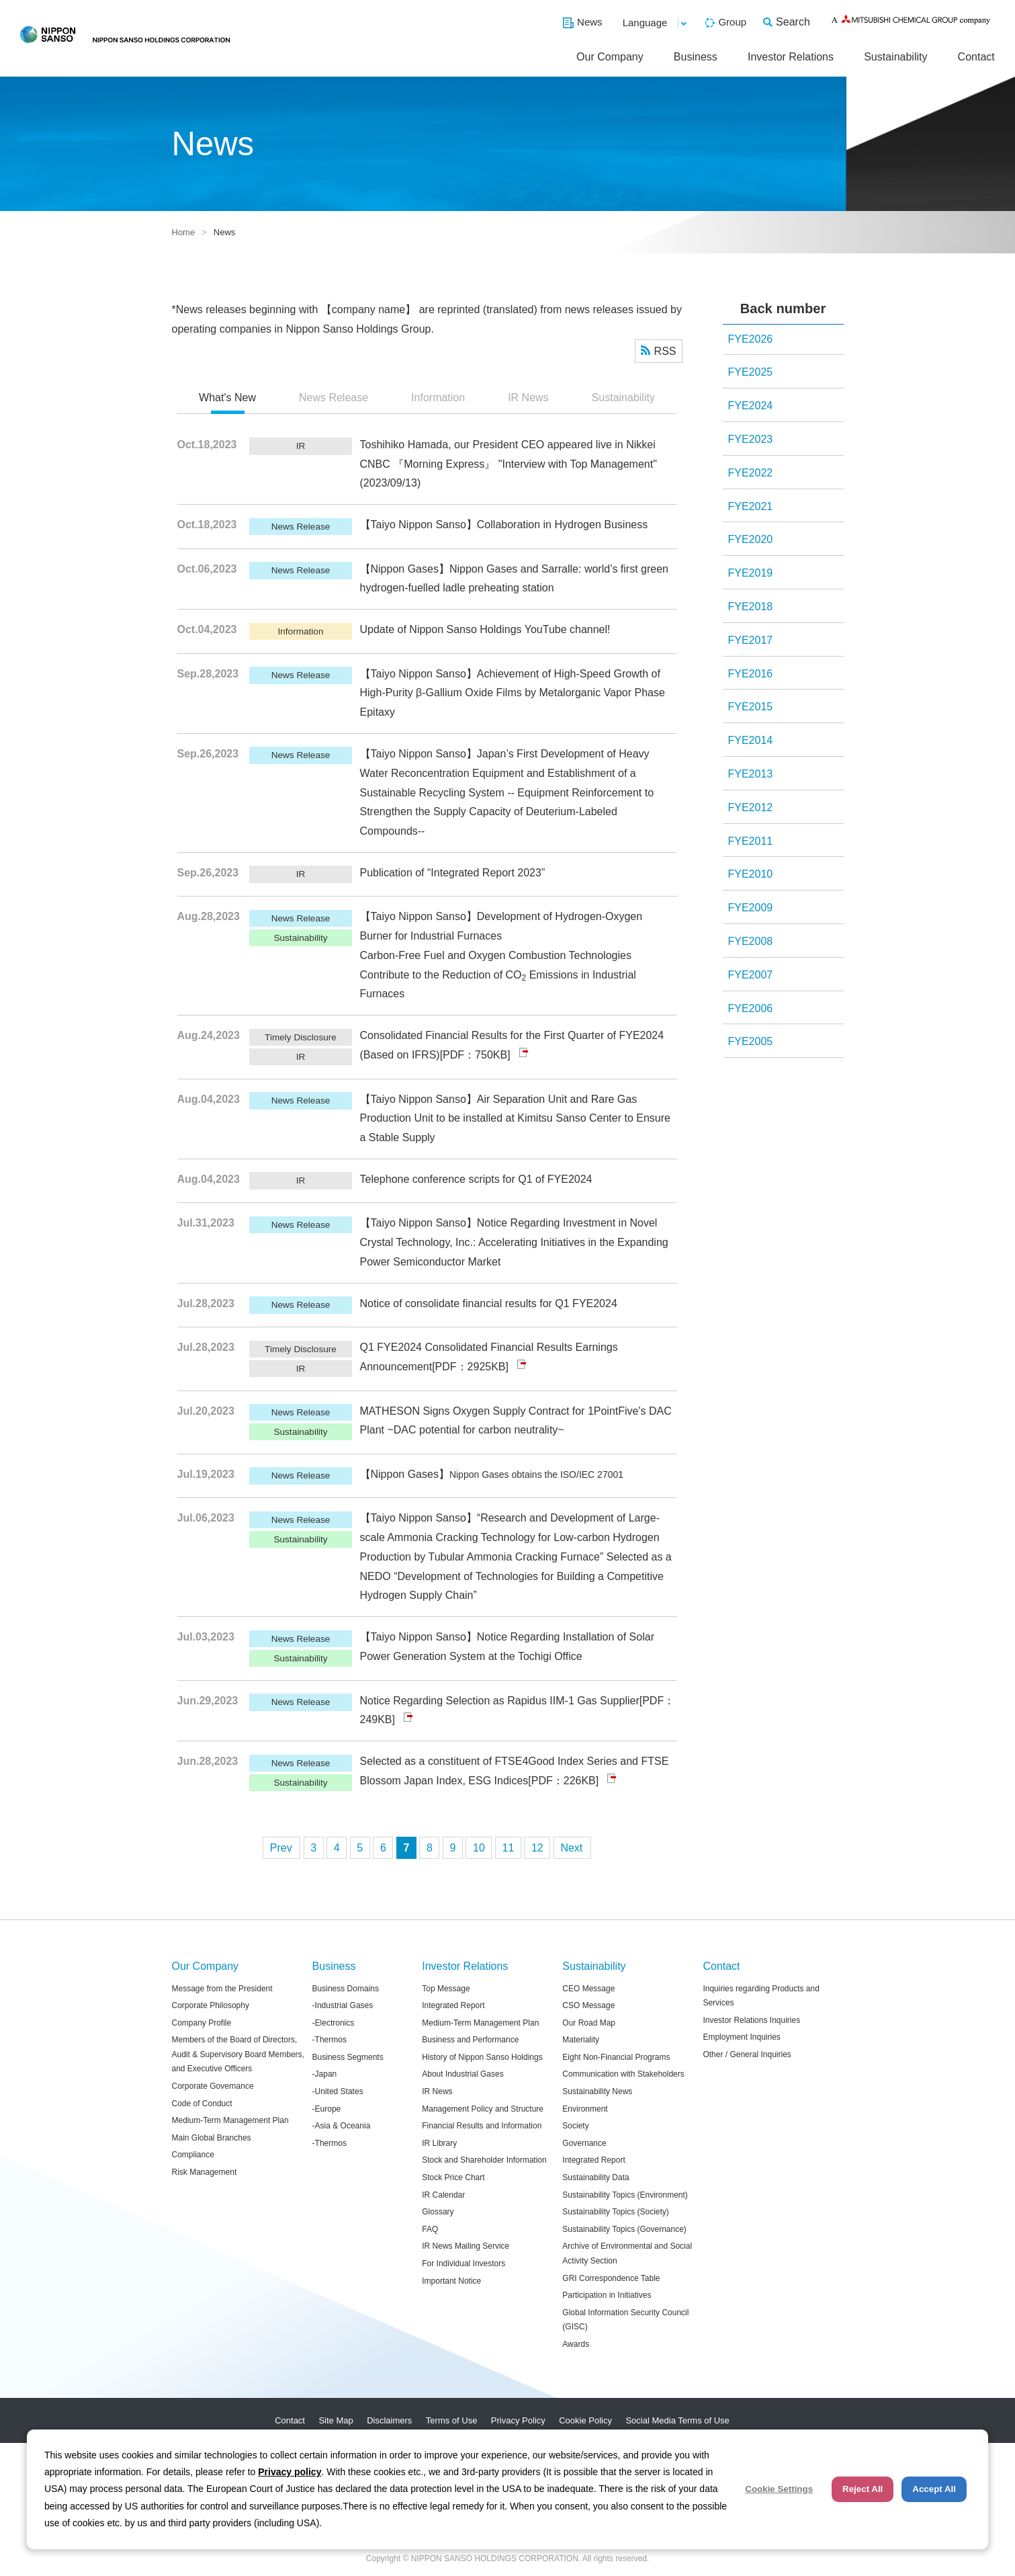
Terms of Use (452, 2420)
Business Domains (345, 1988)
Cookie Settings (779, 2489)
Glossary (437, 2211)
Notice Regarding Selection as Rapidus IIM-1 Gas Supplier (499, 1700)
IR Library (439, 2143)
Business (695, 57)
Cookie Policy (585, 2420)
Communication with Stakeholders (623, 2074)
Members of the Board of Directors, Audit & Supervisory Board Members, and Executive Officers (238, 2054)
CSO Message (588, 2005)
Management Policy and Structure (482, 2109)
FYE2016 (750, 673)
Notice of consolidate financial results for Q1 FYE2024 (488, 1303)
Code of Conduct (202, 2103)
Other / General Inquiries (747, 2054)
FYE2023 (750, 439)
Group (732, 22)
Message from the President (222, 1988)
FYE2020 (750, 539)
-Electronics (333, 2023)
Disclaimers (389, 2420)
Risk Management (204, 2172)
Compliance (193, 2154)
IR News (437, 2091)
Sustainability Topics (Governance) (624, 2229)
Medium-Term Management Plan (230, 2120)
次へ (572, 1848)
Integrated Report (453, 2005)
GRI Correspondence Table (611, 2278)
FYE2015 (750, 706)
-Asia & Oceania (341, 2125)
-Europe (326, 2109)
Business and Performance (470, 2039)
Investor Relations (791, 57)
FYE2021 (750, 506)
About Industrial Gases (462, 2074)
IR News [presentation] (528, 397)
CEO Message (588, 1988)
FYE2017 (750, 640)
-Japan (324, 2074)
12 (537, 1848)
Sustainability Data (595, 2177)
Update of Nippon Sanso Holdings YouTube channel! (485, 629)
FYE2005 (750, 1041)
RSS (665, 351)
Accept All (934, 2489)
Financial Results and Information (481, 2125)
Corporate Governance (213, 2086)
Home (183, 232)
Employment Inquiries (741, 2037)
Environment (584, 2109)
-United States (337, 2091)
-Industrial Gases (342, 2005)
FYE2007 (750, 975)
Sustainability (895, 57)
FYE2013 (750, 774)
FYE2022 (750, 473)
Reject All (862, 2489)
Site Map (335, 2420)
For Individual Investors (463, 2263)
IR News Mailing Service (465, 2246)
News (590, 22)
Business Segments (348, 2057)
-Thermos (329, 2039)
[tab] (227, 398)
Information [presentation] (438, 397)
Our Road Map (588, 2023)
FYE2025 (750, 372)
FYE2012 (750, 807)
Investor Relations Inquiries (751, 2020)
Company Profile (202, 2023)
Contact (976, 57)
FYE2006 (750, 1008)
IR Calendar (443, 2195)
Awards (575, 2344)
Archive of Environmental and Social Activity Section (627, 2253)
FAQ (430, 2229)
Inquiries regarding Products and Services (761, 1996)
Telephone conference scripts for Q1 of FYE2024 (476, 1179)
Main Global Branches (211, 2138)
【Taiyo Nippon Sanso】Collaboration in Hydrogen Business (504, 524)
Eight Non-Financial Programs (616, 2057)
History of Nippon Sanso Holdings (482, 2057)
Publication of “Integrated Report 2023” (452, 872)
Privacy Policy (518, 2420)
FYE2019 (750, 573)
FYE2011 (750, 841)
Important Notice (451, 2281)
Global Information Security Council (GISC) (625, 2320)
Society (575, 2125)
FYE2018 (750, 606)
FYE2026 (750, 339)
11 (508, 1848)
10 (479, 1848)
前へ (281, 1848)
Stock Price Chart (453, 2177)
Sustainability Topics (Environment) (625, 2195)
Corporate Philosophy (210, 2005)
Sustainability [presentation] (623, 397)
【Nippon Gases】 (492, 1474)
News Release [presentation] (333, 397)
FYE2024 (750, 405)
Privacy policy (289, 2471)
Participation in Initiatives (606, 2295)
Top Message (446, 1988)
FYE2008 (750, 941)
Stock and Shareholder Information (484, 2160)
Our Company (610, 57)
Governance (584, 2143)
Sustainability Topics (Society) (615, 2211)
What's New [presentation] (227, 397)
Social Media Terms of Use (677, 2420)
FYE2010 (750, 874)
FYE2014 (750, 740)
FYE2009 (750, 907)
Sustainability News (597, 2091)
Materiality (580, 2039)
